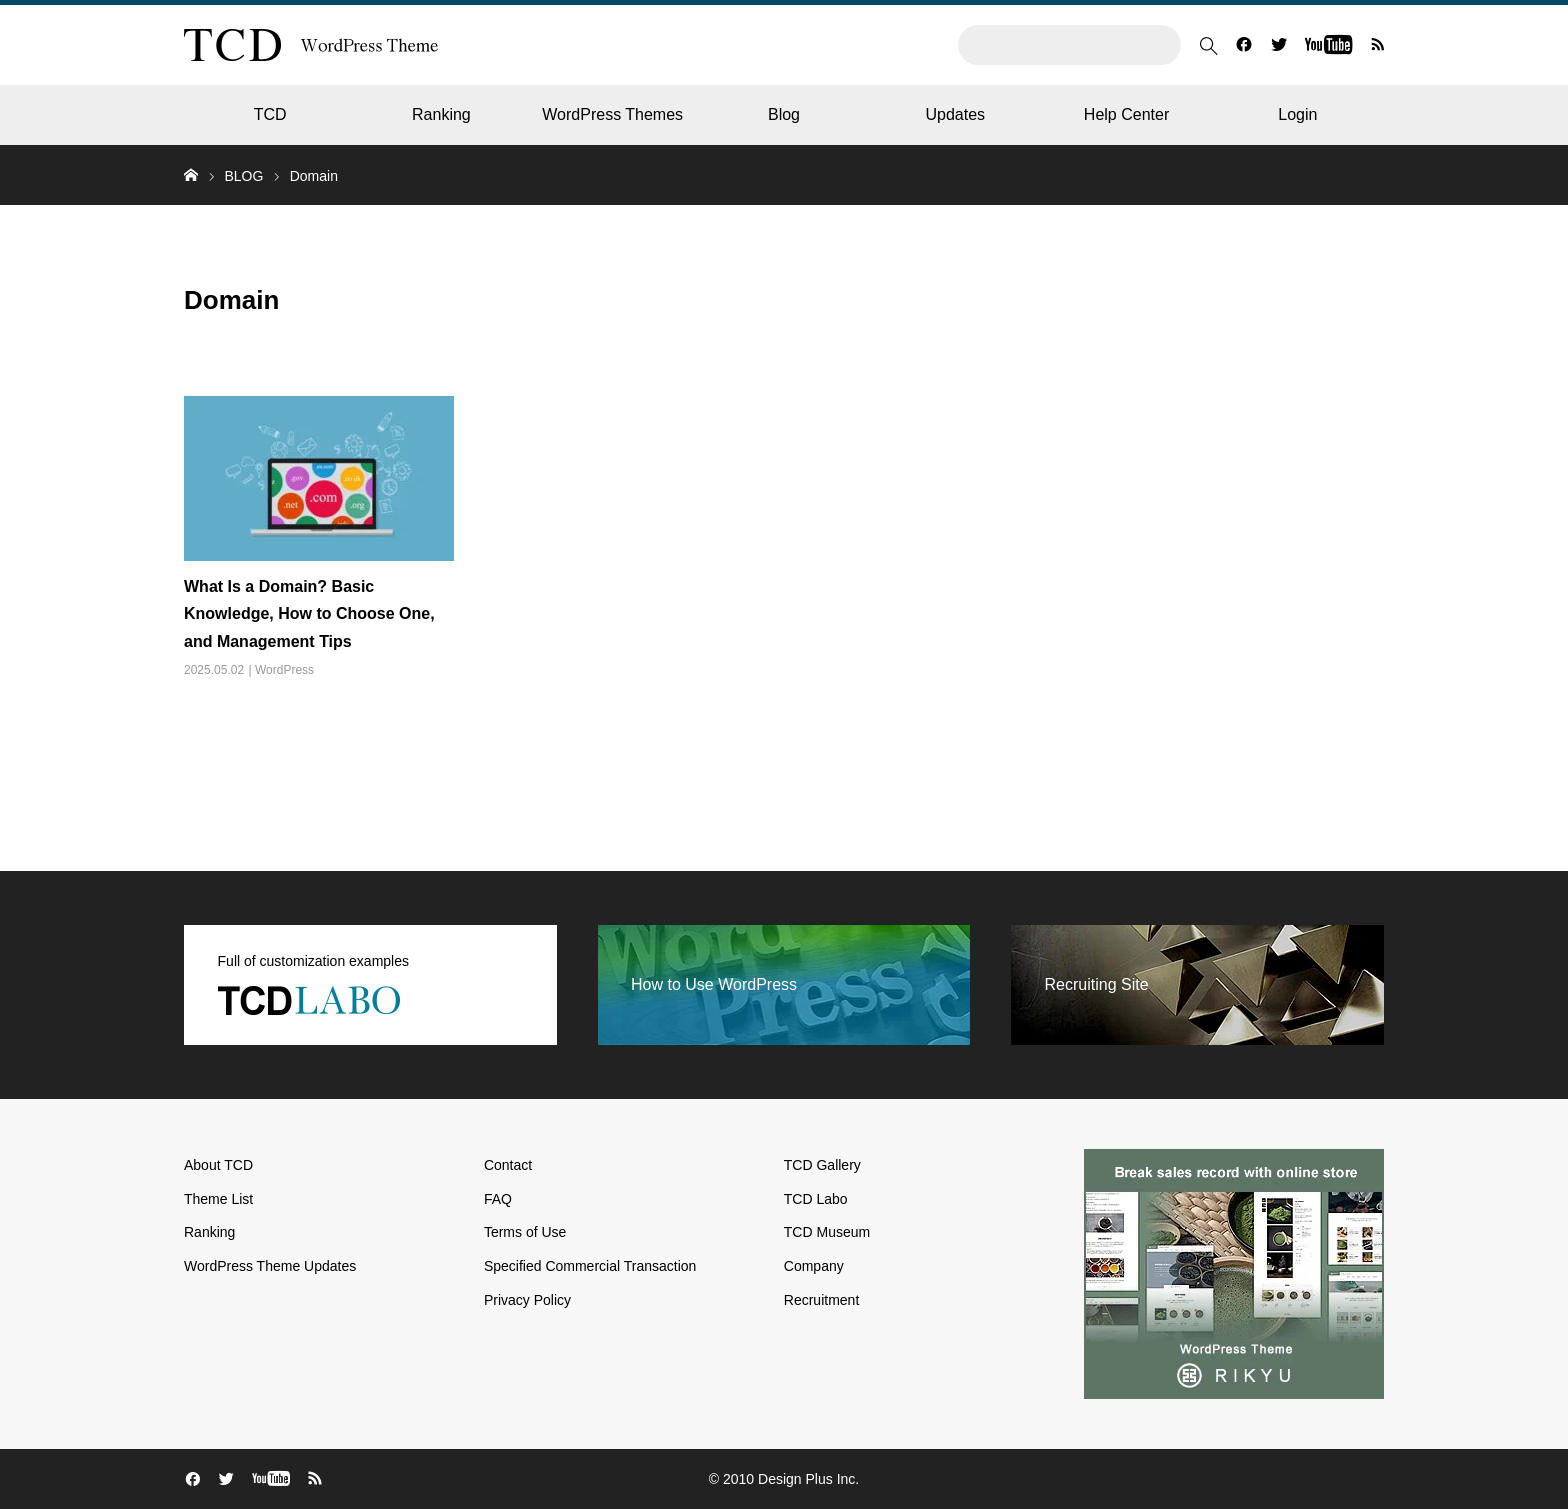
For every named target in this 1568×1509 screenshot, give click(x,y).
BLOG (243, 176)
